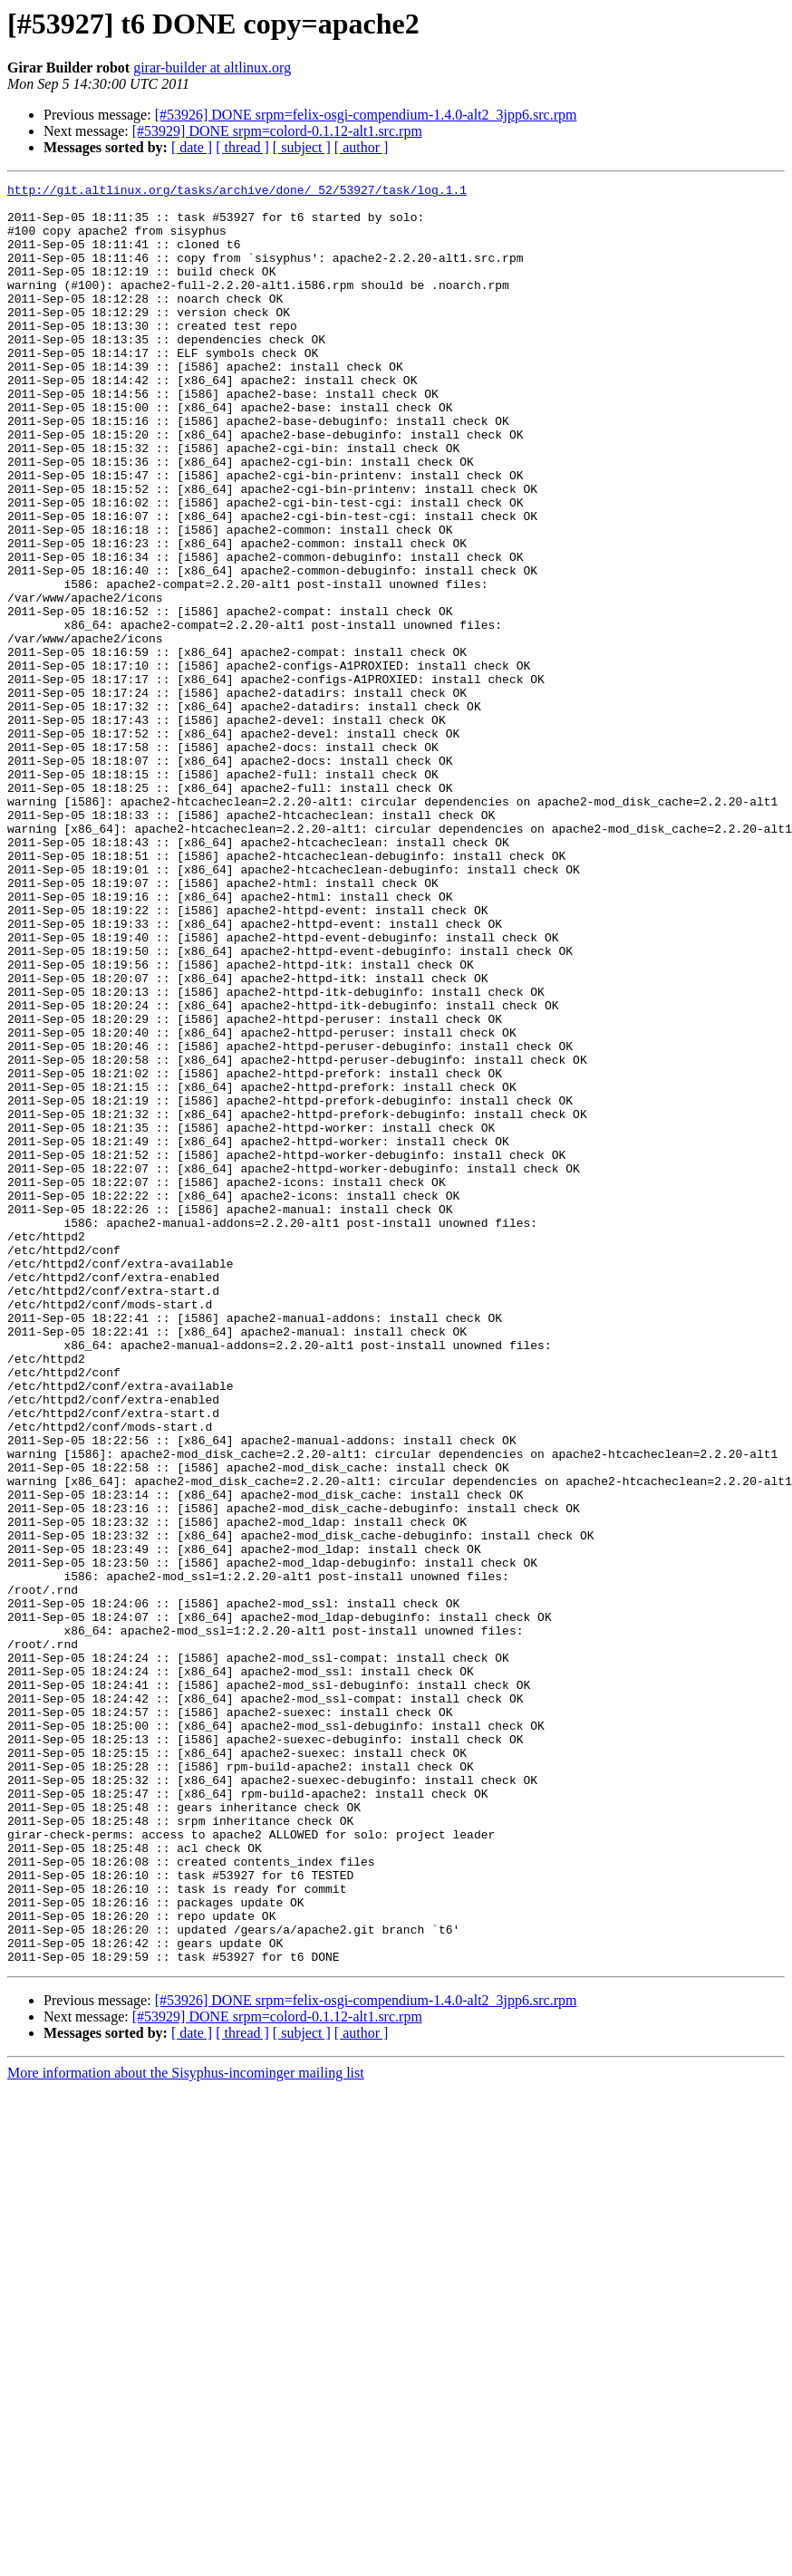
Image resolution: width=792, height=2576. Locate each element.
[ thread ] (242, 147)
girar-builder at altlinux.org (212, 67)
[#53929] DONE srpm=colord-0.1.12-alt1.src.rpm (277, 131)
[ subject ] (302, 147)
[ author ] (361, 147)
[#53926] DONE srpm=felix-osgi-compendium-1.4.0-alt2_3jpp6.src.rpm (366, 114)
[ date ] (191, 147)
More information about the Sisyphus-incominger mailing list (185, 2428)
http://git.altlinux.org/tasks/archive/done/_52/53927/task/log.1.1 (237, 192)
